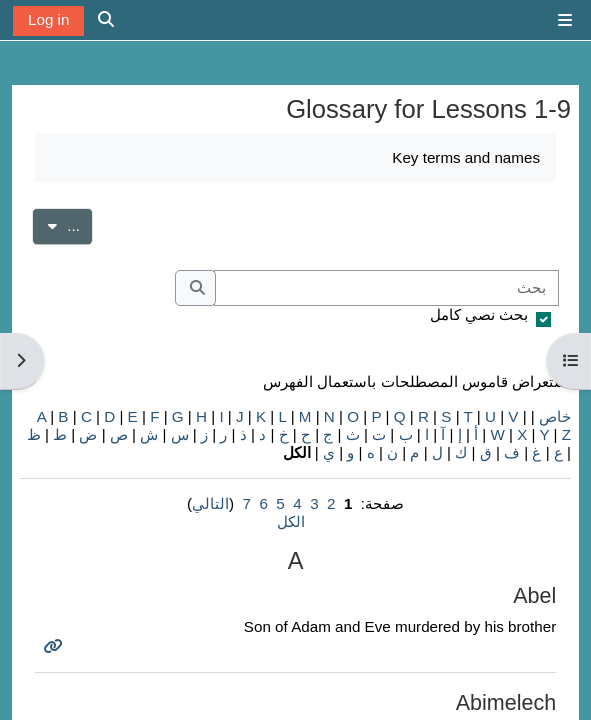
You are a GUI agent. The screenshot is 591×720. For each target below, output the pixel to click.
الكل (291, 521)
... (56, 224)
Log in (48, 19)
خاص (555, 416)
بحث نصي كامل (479, 314)
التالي (210, 503)
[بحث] (386, 288)
